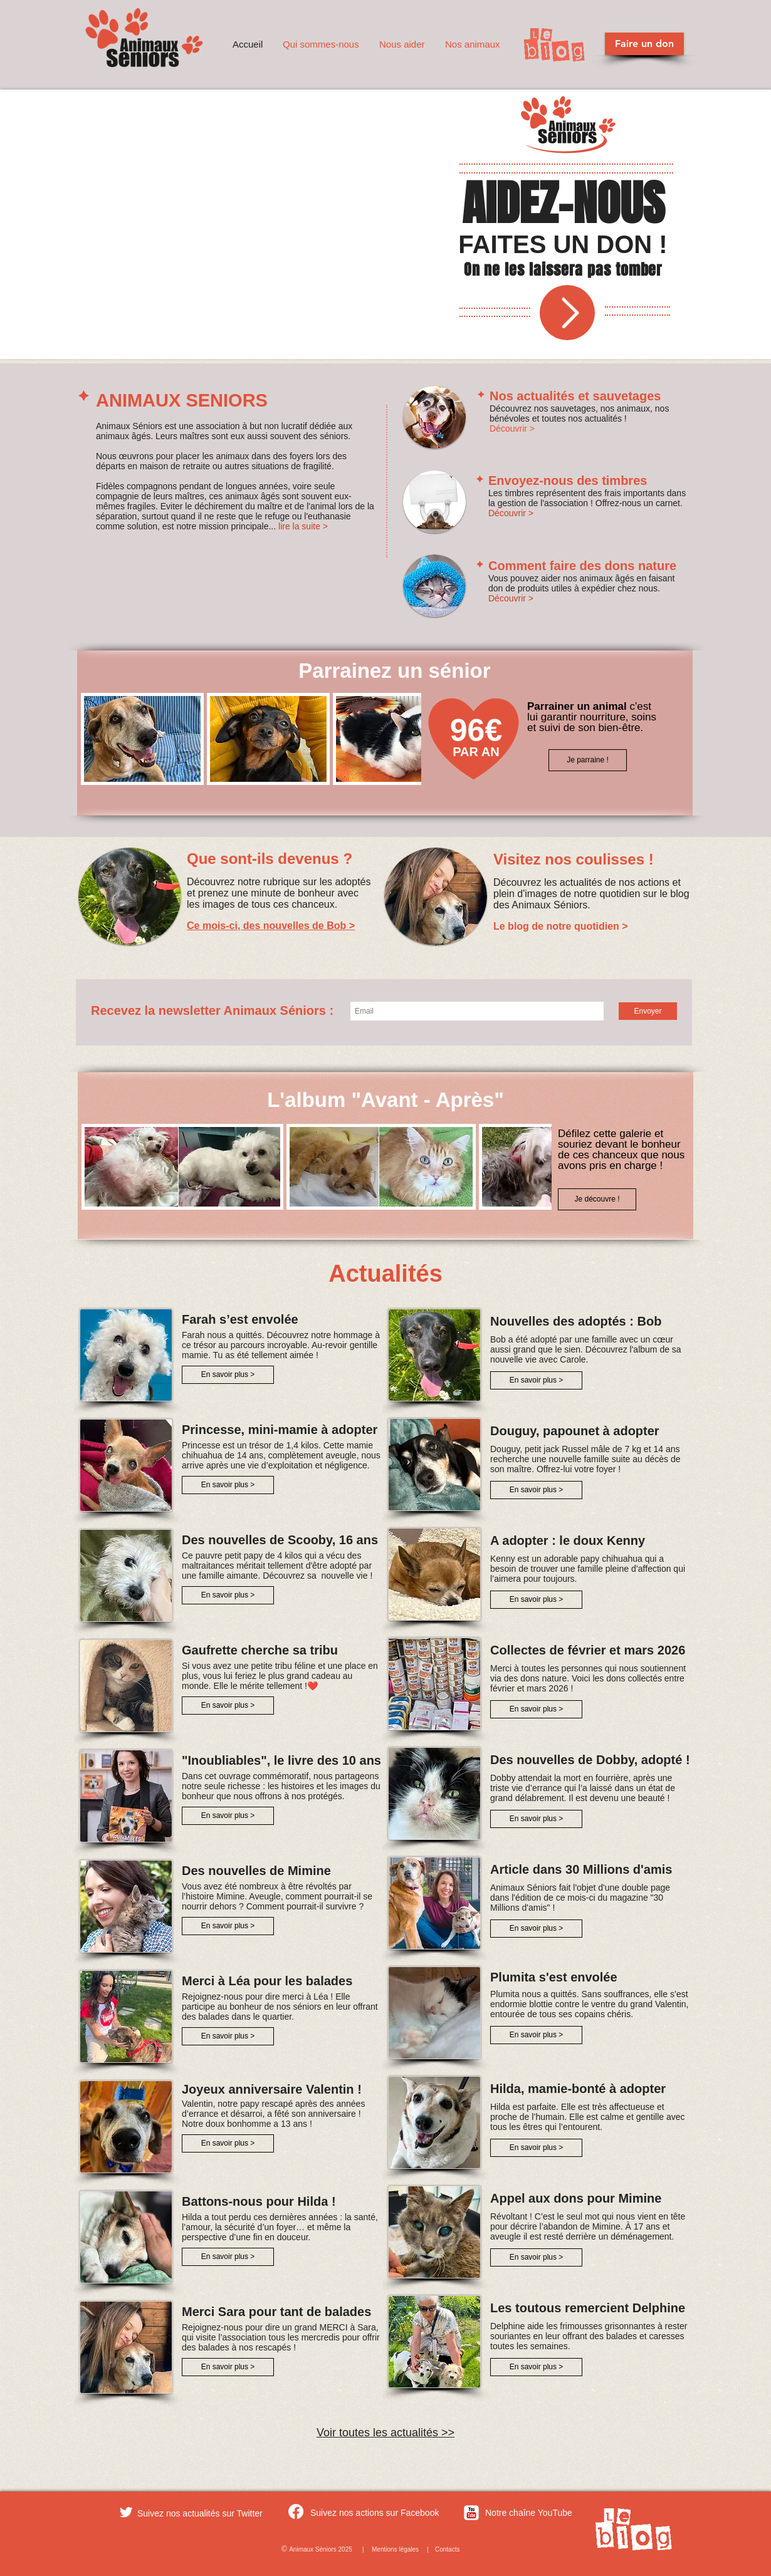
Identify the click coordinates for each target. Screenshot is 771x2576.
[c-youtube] (471, 2512)
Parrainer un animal (578, 706)
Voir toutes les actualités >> (385, 2432)
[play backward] (96, 739)
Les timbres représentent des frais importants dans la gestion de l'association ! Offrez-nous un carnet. (587, 498)
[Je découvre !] (597, 1199)
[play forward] (405, 739)
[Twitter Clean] (126, 2512)
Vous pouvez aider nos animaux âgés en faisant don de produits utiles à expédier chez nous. (581, 583)
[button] (321, 44)
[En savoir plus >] (228, 1375)
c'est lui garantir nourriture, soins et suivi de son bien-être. (591, 717)
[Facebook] (295, 2511)
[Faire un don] (644, 44)
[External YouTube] (258, 225)
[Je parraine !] (587, 760)
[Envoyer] (648, 1011)
